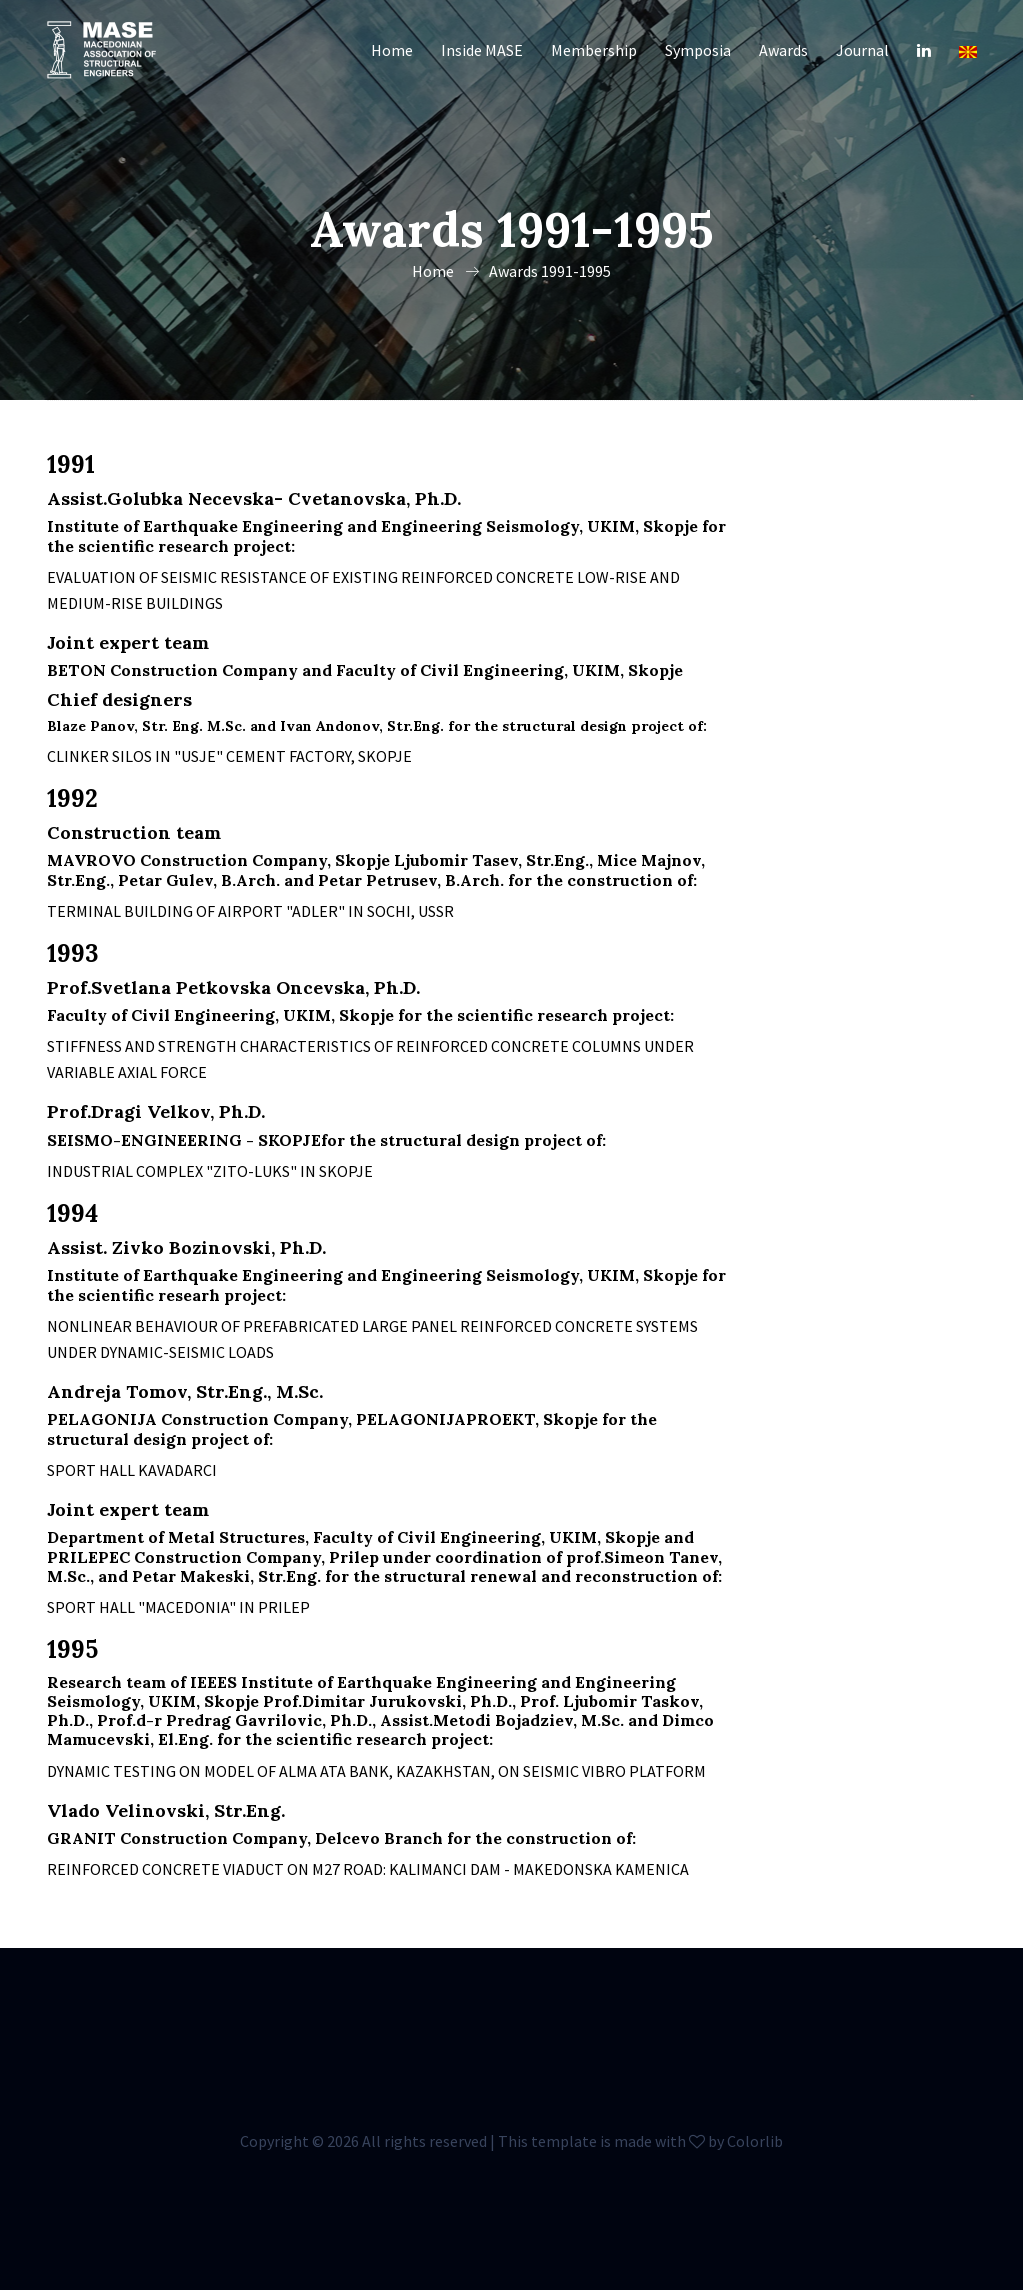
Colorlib (755, 2141)
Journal (862, 50)
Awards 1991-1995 (550, 271)
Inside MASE (482, 50)
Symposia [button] (698, 50)
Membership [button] (594, 50)
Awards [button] (783, 50)
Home (392, 50)
